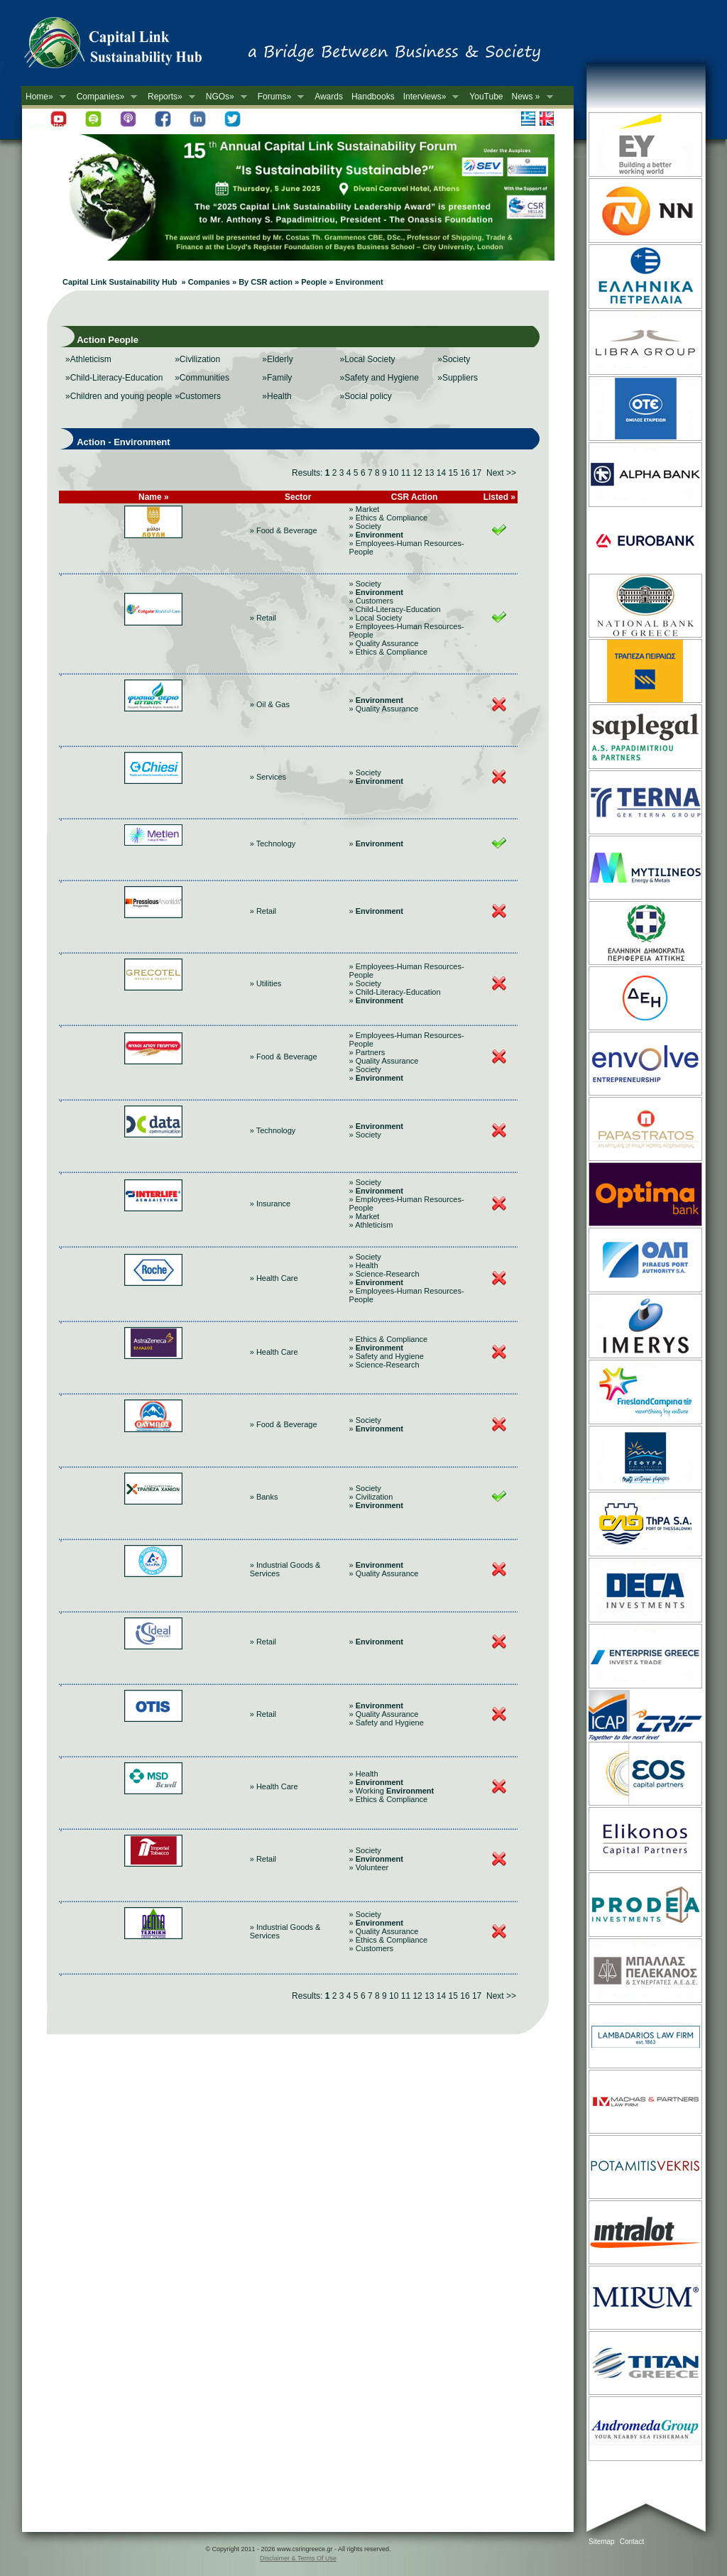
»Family (277, 378)
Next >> (501, 473)
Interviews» (429, 97)
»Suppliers (457, 378)
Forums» (278, 97)
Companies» (104, 97)
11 (405, 473)
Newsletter (46, 126)
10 (393, 473)
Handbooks (373, 97)
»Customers (198, 396)
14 (441, 473)
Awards (329, 97)
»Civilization (197, 359)
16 (464, 473)
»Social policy (365, 396)
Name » (153, 497)
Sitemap (602, 2541)
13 (429, 473)
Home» (43, 97)
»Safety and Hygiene (378, 378)
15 (453, 473)
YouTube (486, 97)
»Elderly (277, 359)
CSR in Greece (127, 46)
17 (476, 473)
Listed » (499, 497)
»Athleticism (88, 359)
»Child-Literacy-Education (114, 378)
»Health (276, 396)
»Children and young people (118, 396)
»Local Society (367, 359)
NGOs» (224, 97)
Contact (632, 2541)
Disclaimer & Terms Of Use (298, 2558)
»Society (453, 359)
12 (417, 473)
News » (530, 97)
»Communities (202, 378)
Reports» (169, 97)
